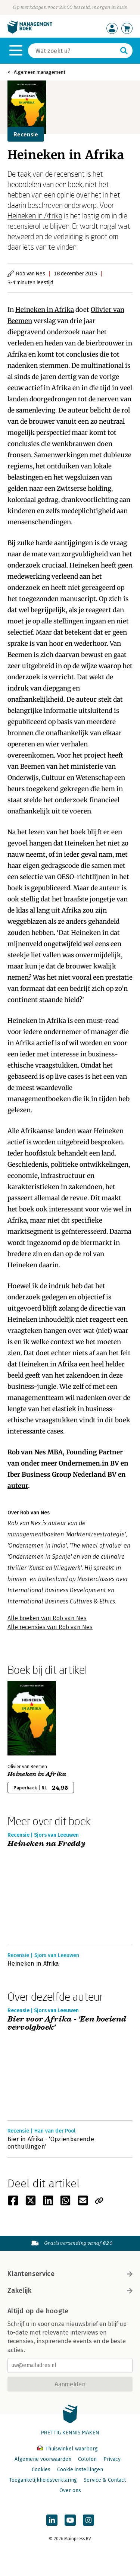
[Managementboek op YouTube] (70, 2520)
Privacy (112, 2459)
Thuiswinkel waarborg (67, 2449)
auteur (17, 1486)
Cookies (41, 2469)
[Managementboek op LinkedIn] (51, 2520)
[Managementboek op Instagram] (88, 2520)
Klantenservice (70, 2274)
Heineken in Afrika (34, 215)
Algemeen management (39, 72)
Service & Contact (105, 2480)
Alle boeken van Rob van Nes (47, 1618)
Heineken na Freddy (46, 1844)
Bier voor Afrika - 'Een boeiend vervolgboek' (66, 2023)
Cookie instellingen (80, 2469)
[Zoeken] (73, 50)
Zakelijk (70, 2290)
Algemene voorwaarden (43, 2459)
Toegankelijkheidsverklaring (43, 2480)
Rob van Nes (30, 273)
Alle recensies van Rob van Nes (50, 1627)
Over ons (70, 2490)
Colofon (87, 2459)
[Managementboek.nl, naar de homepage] (29, 32)
